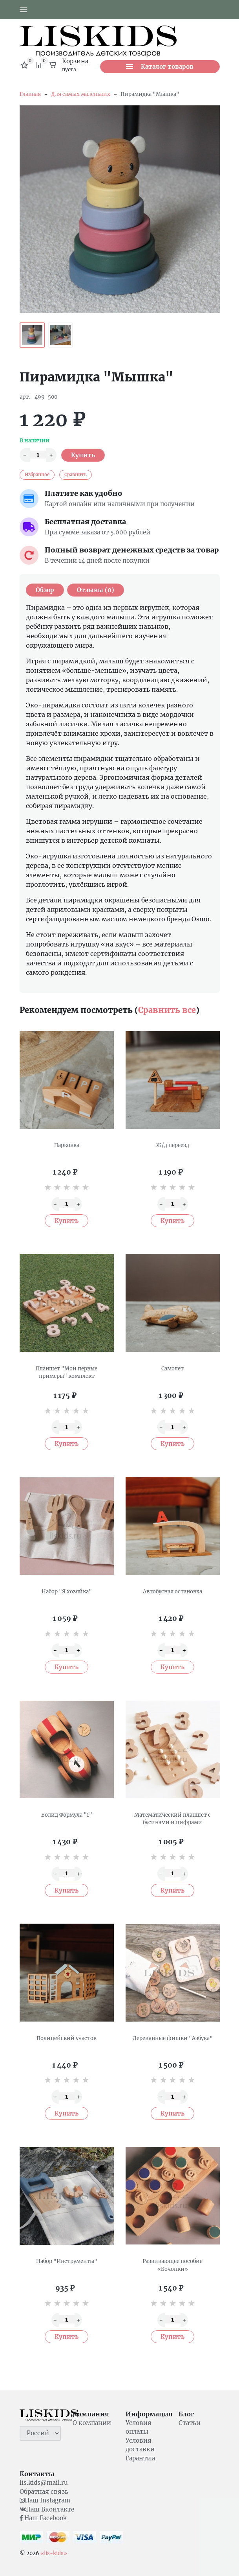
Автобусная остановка (172, 1591)
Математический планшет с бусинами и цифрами (172, 1819)
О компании (92, 2423)
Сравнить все (167, 1010)
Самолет (172, 1368)
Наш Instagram (45, 2500)
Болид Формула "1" (66, 1815)
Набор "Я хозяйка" (67, 1591)
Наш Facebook (43, 2518)
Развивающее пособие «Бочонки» (172, 2265)
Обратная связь (44, 2491)
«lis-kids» (53, 2553)
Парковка (66, 1145)
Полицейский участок (66, 2038)
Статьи (190, 2423)
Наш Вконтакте (47, 2509)
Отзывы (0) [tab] (95, 590)
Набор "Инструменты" (66, 2261)
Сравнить (75, 474)
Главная (30, 94)
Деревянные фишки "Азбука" (173, 2038)
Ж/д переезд (172, 1145)
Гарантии (140, 2458)
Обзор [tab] (45, 590)
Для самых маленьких (80, 94)
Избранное (37, 474)
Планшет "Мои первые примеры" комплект (66, 1372)
